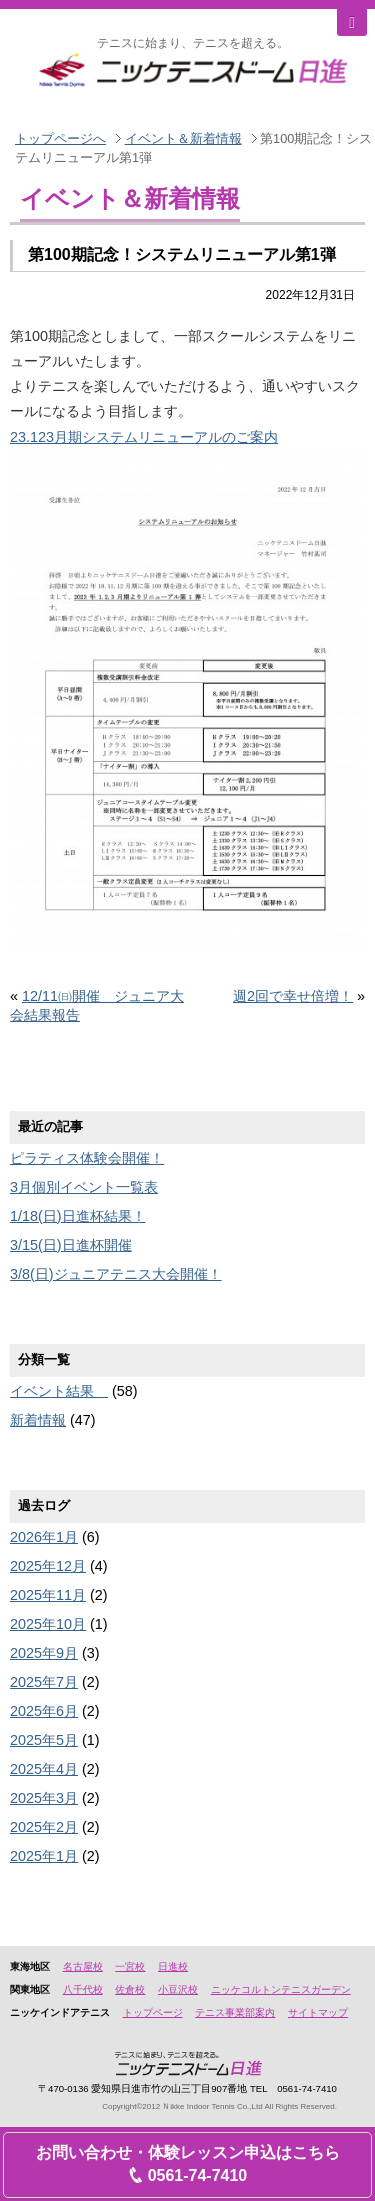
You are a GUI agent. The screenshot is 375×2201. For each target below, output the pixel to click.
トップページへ (60, 138)
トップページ (153, 2012)
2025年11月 (48, 1595)
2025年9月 (44, 1653)
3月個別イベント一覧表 (84, 1187)
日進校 (173, 1966)
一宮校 (130, 1966)
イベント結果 (59, 1391)
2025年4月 (44, 1769)
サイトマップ (318, 2012)
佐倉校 (130, 1989)
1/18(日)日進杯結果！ (78, 1216)
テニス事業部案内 (235, 2012)
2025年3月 (44, 1798)
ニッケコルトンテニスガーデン (281, 1989)
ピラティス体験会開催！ (87, 1158)
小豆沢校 (178, 1989)
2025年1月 (44, 1856)
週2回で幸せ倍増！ (293, 996)
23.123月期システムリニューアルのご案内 (144, 437)
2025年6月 (44, 1711)
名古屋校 (83, 1966)
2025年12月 (48, 1566)
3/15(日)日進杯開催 (71, 1245)
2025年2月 (44, 1827)
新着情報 (38, 1420)
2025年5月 (44, 1740)
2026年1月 (44, 1537)
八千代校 (83, 1989)
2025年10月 (48, 1624)
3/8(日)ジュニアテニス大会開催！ (116, 1274)
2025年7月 (44, 1682)
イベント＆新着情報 (183, 138)
